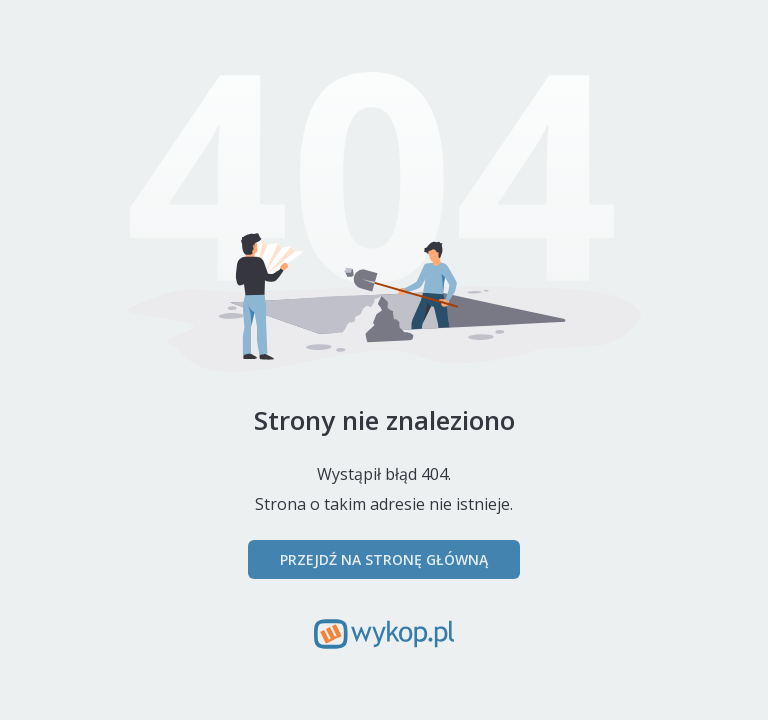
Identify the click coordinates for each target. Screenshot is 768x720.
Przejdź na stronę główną (384, 559)
